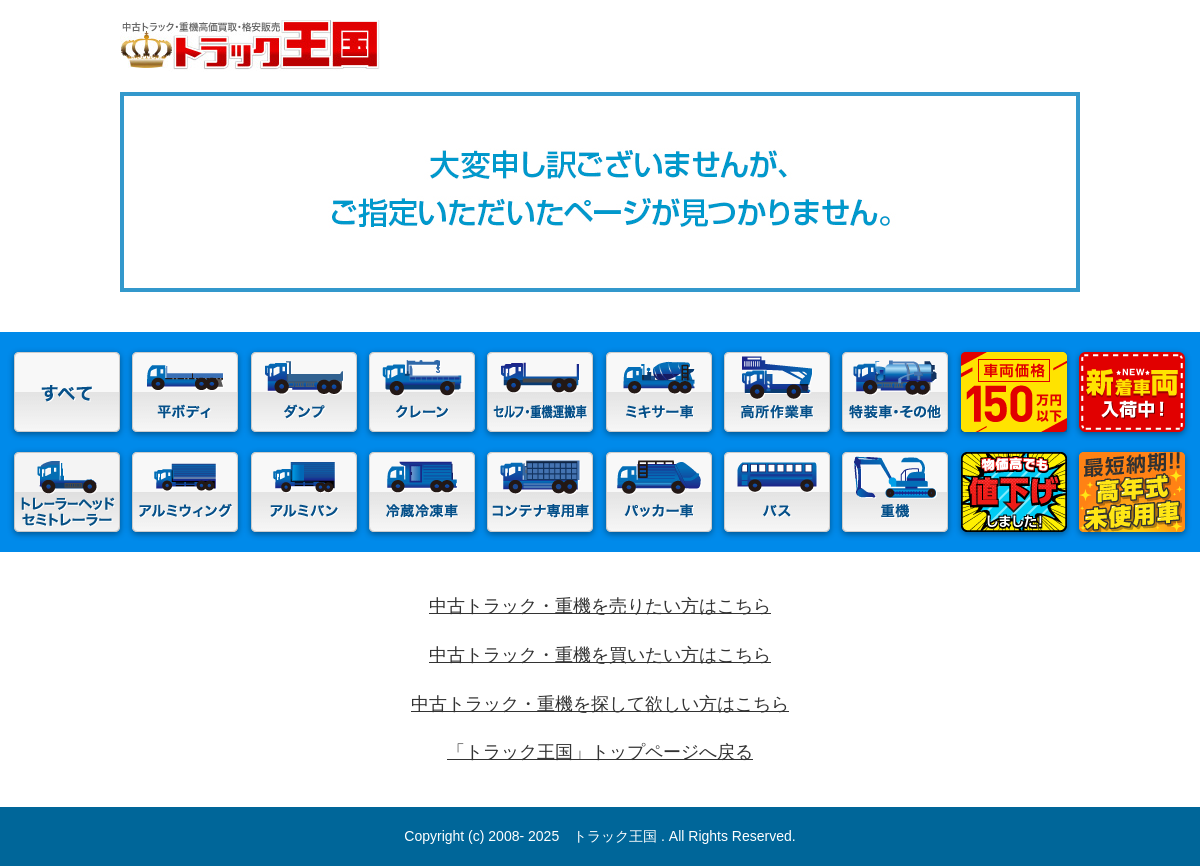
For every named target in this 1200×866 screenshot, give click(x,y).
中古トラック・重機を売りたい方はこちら (600, 606)
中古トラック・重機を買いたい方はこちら (600, 655)
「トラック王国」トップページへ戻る (600, 752)
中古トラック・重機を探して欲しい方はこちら (600, 704)
